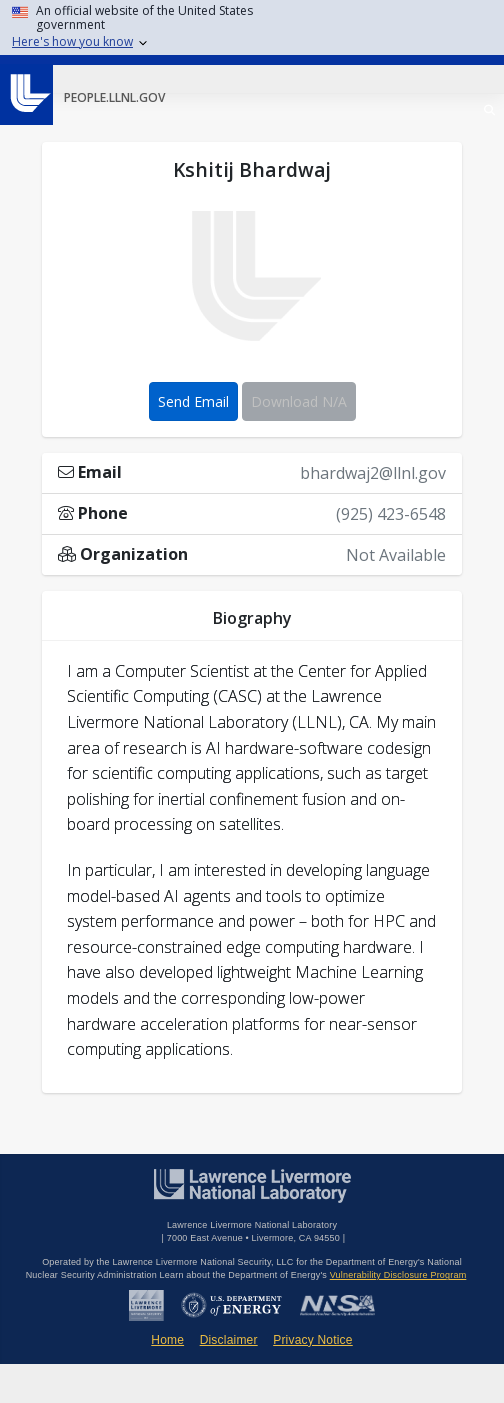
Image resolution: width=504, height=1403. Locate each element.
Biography (252, 618)
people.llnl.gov (114, 97)
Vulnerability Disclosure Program (398, 1275)
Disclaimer (229, 1340)
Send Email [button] (193, 401)
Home (167, 1340)
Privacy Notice (313, 1340)
